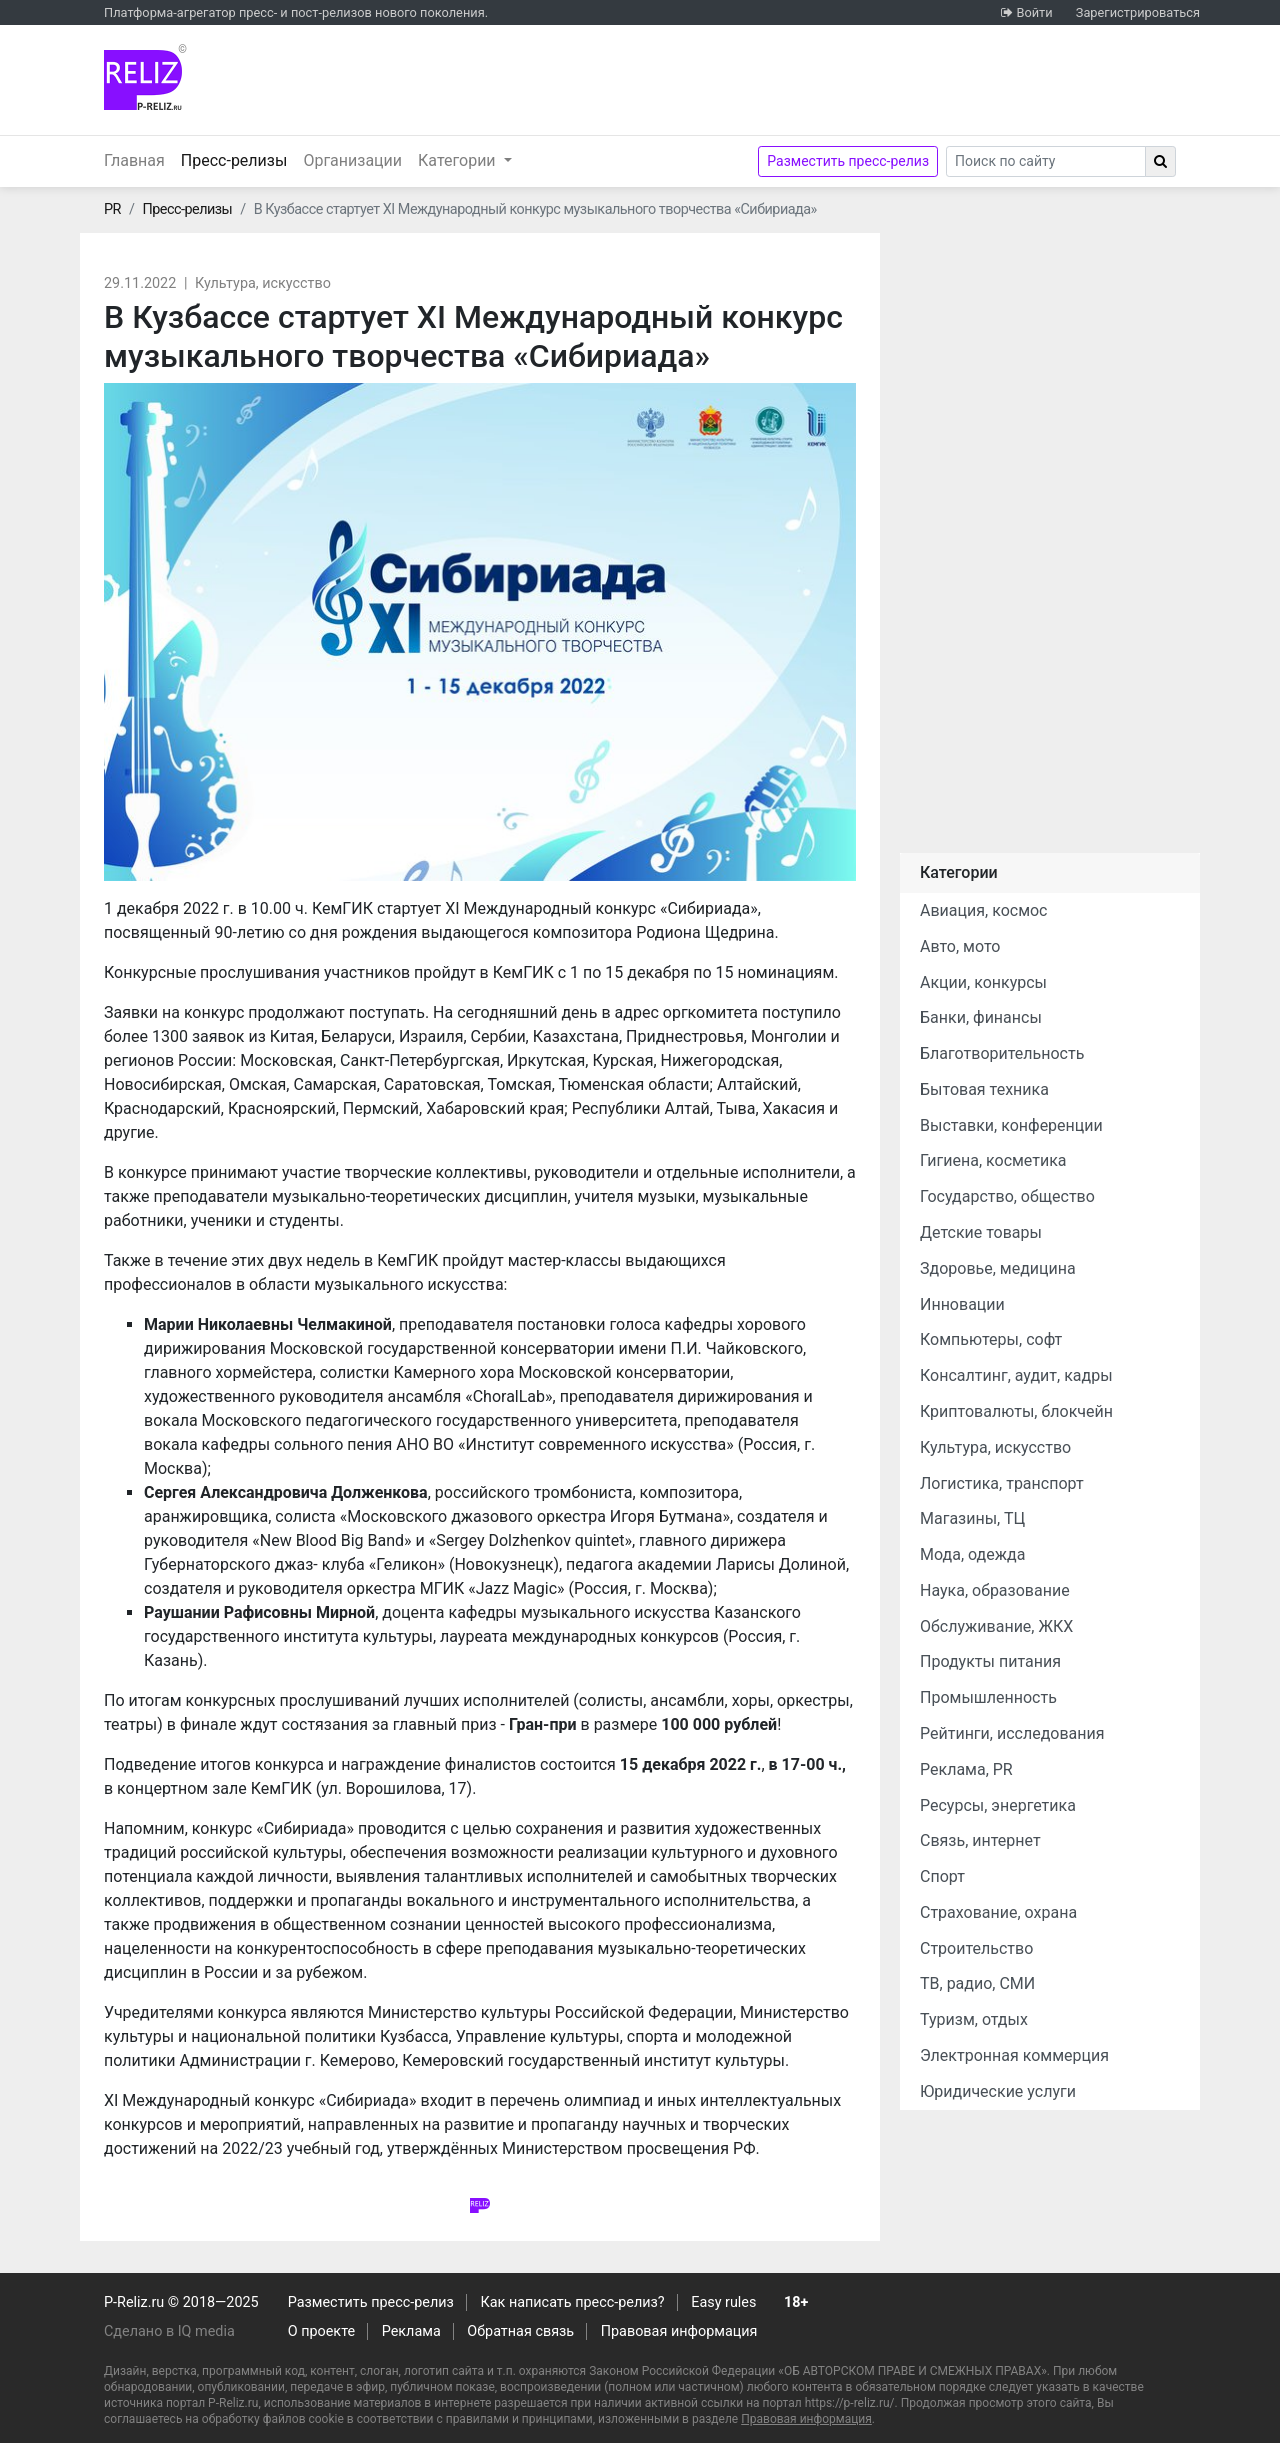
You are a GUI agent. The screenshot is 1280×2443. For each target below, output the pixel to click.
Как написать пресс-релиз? (572, 2302)
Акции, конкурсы (983, 982)
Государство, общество (1007, 1196)
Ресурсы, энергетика (998, 1805)
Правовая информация (679, 2331)
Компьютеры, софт (991, 1339)
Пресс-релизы (238, 159)
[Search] (1046, 161)
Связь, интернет (980, 1840)
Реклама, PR (966, 1769)
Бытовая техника (984, 1089)
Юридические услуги (998, 2091)
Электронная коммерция (1014, 2055)
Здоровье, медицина (998, 1268)
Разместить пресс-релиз (848, 161)
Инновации (962, 1304)
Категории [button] (459, 160)
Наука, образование (995, 1590)
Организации (352, 160)
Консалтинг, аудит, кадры (1016, 1375)
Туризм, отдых (974, 2019)
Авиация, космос (984, 910)
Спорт (942, 1876)
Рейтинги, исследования (1012, 1733)
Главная (134, 160)
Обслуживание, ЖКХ (996, 1626)
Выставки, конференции (1011, 1125)
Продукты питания (990, 1661)
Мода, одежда (972, 1554)
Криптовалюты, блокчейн (1016, 1411)
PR (112, 209)
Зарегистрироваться (1138, 12)
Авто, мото (960, 946)
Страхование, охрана (998, 1912)
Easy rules (723, 2302)
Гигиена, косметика (993, 1160)
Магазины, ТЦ (972, 1518)
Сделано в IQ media (169, 2331)
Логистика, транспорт (1002, 1483)
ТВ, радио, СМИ (977, 1983)
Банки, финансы (981, 1017)
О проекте (321, 2331)
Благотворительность (1002, 1053)
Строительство (976, 1948)
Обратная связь (520, 2331)
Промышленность (988, 1697)
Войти (1034, 12)
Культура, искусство (263, 283)
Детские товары (981, 1232)
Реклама (411, 2331)
